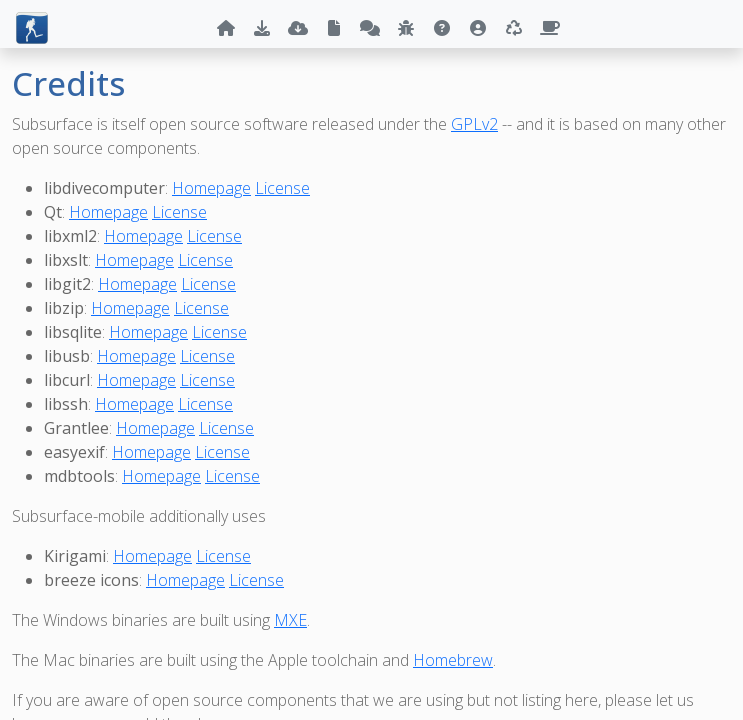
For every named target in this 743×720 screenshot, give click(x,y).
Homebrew (453, 660)
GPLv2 (474, 124)
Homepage (211, 188)
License (282, 188)
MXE (290, 620)
